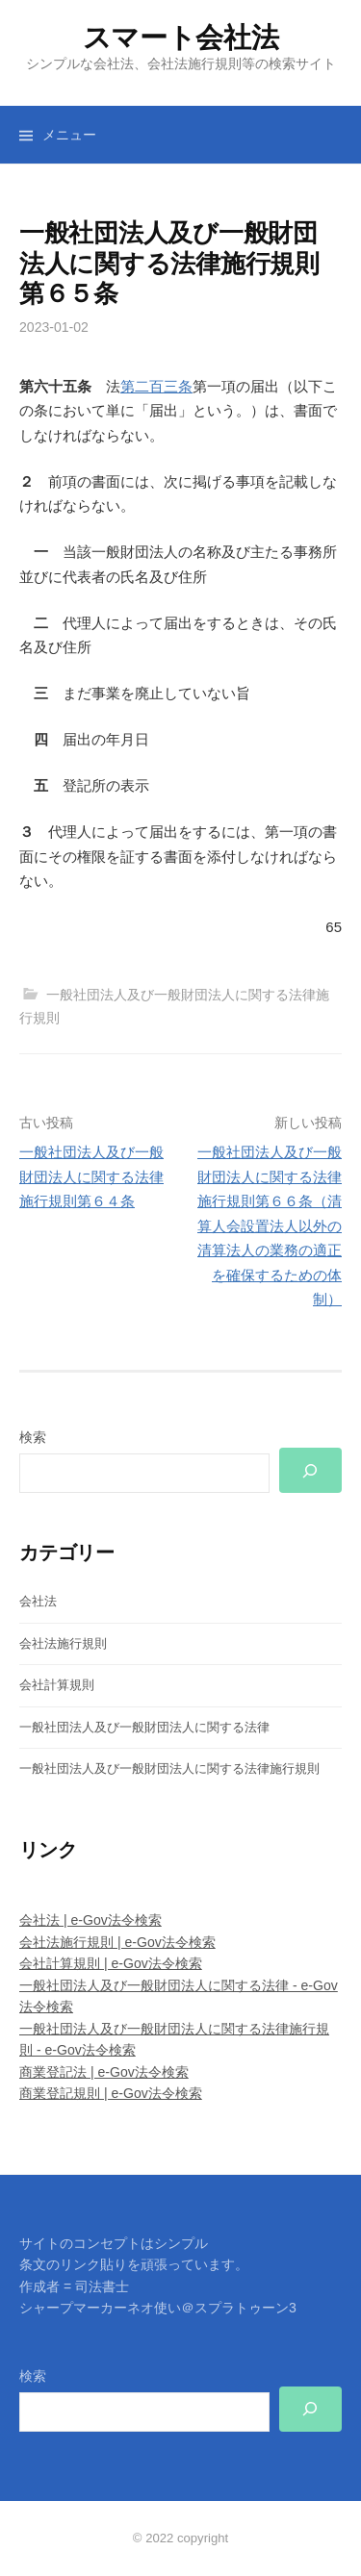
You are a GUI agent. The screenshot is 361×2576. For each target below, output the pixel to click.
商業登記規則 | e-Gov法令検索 (110, 2093)
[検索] (311, 1470)
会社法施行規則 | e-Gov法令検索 (117, 1942)
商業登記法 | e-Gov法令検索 (104, 2072)
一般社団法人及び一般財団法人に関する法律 (144, 1727)
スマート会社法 (181, 37)
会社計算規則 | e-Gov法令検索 (110, 1963)
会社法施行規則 (63, 1643)
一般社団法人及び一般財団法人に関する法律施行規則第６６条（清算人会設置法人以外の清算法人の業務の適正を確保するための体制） (269, 1225)
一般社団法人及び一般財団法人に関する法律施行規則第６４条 (91, 1176)
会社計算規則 (56, 1685)
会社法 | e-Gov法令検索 (90, 1920)
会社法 (38, 1601)
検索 (32, 1437)
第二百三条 (156, 386)
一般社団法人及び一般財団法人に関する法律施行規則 (169, 1768)
